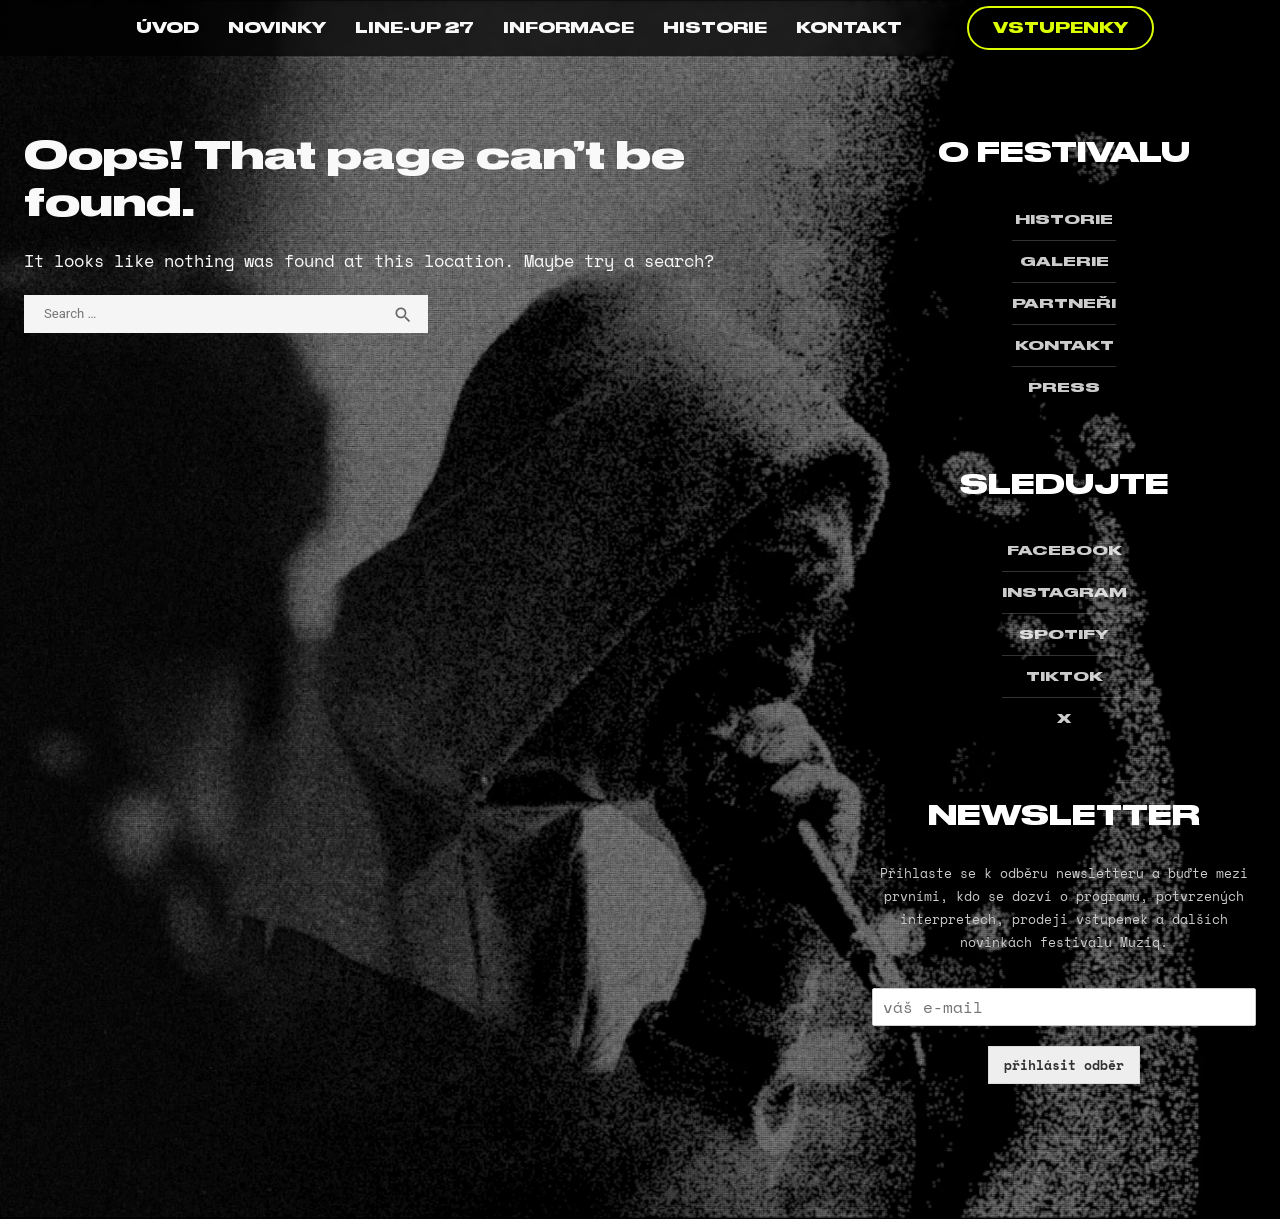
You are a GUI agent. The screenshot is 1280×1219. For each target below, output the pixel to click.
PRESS (1064, 387)
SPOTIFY (1064, 634)
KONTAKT (849, 28)
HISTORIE (715, 28)
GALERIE (1064, 261)
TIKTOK (1064, 676)
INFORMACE (568, 28)
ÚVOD (167, 28)
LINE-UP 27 (414, 28)
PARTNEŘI (1064, 303)
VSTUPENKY (1060, 28)
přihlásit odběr (1064, 1065)
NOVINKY (277, 28)
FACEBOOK (1064, 550)
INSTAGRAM (1064, 592)
